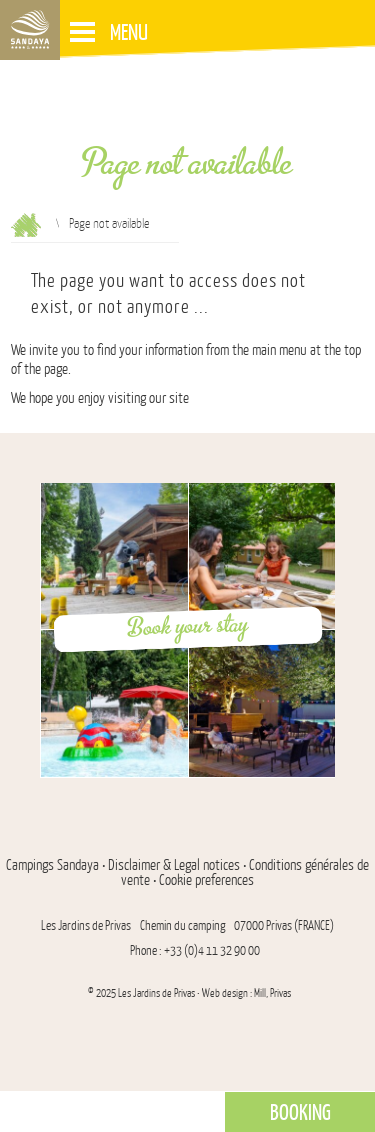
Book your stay (188, 626)
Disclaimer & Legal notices (174, 865)
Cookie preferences (206, 880)
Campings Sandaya (52, 865)
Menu (109, 31)
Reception (26, 225)
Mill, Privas (272, 993)
